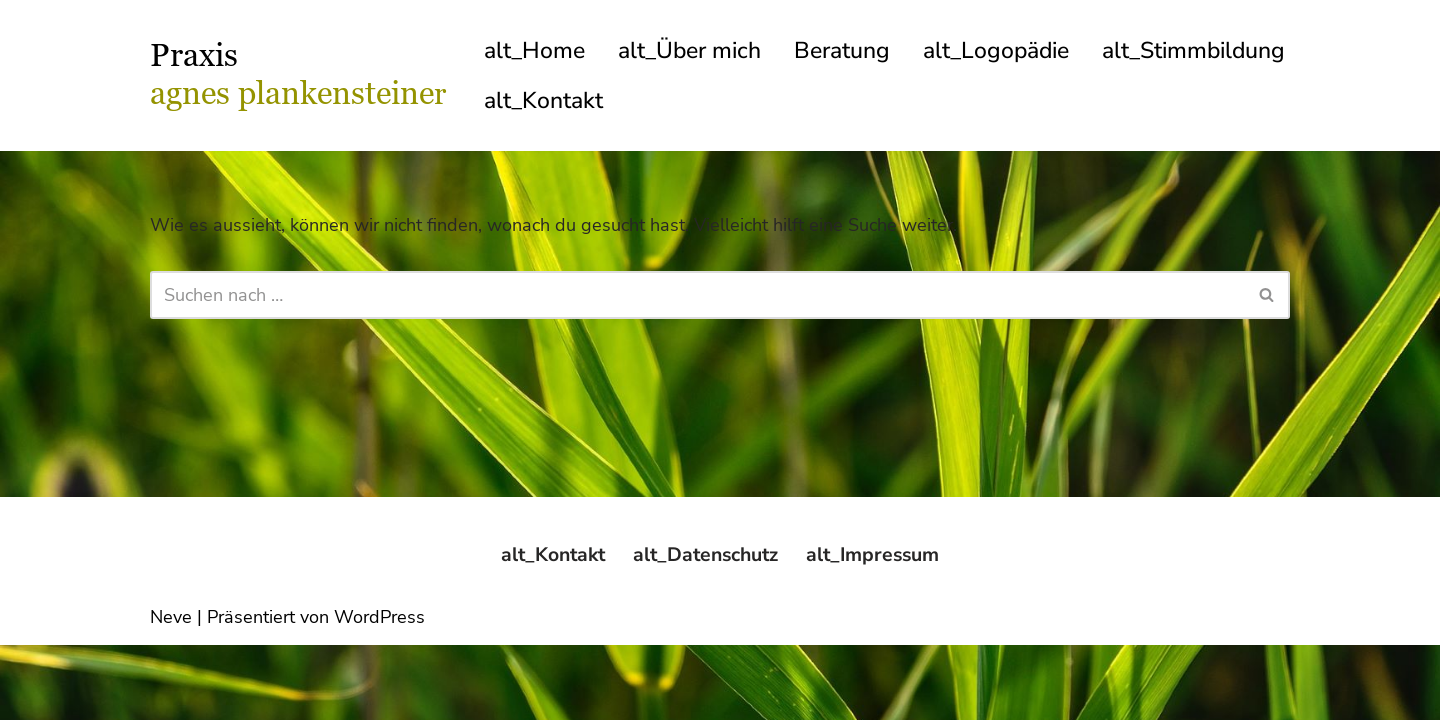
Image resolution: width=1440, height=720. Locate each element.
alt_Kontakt (765, 101)
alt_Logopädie (1004, 51)
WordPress (379, 692)
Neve (171, 692)
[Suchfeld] (697, 296)
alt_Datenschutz (706, 629)
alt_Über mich (692, 51)
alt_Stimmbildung (578, 101)
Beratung (847, 51)
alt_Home (535, 51)
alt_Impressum (878, 629)
